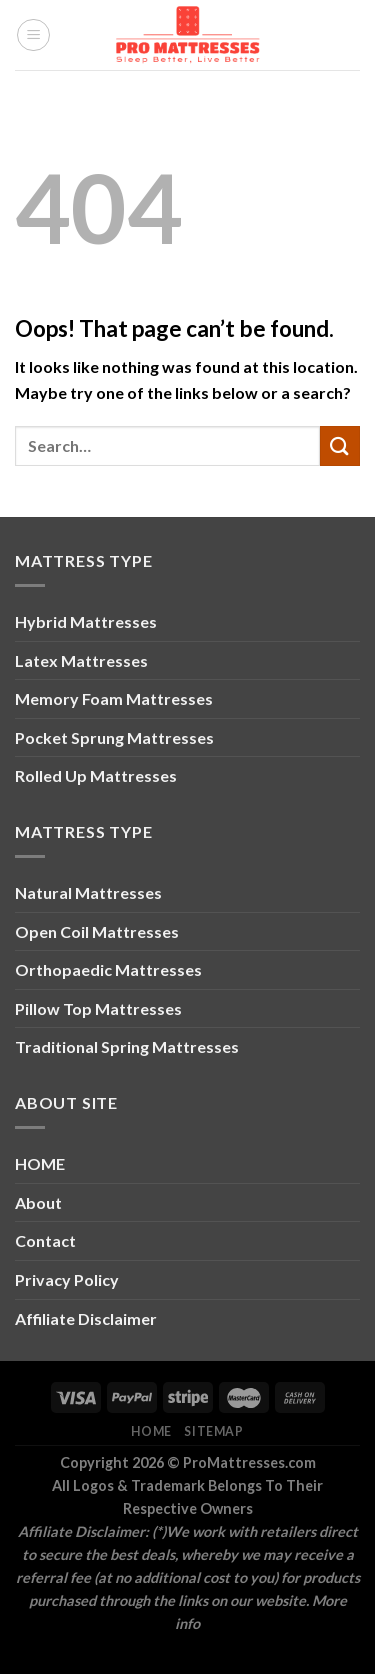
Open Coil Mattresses (97, 931)
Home (151, 1431)
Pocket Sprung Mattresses (114, 737)
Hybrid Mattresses (86, 621)
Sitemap (213, 1431)
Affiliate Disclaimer (86, 1318)
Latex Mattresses (81, 660)
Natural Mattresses (88, 892)
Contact (45, 1240)
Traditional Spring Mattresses (127, 1046)
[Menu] (33, 35)
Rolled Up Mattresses (96, 775)
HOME (40, 1163)
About (38, 1202)
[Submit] (340, 445)
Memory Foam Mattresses (114, 698)
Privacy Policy (67, 1279)
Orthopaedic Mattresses (108, 969)
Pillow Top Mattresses (98, 1008)
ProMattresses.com (249, 1462)
